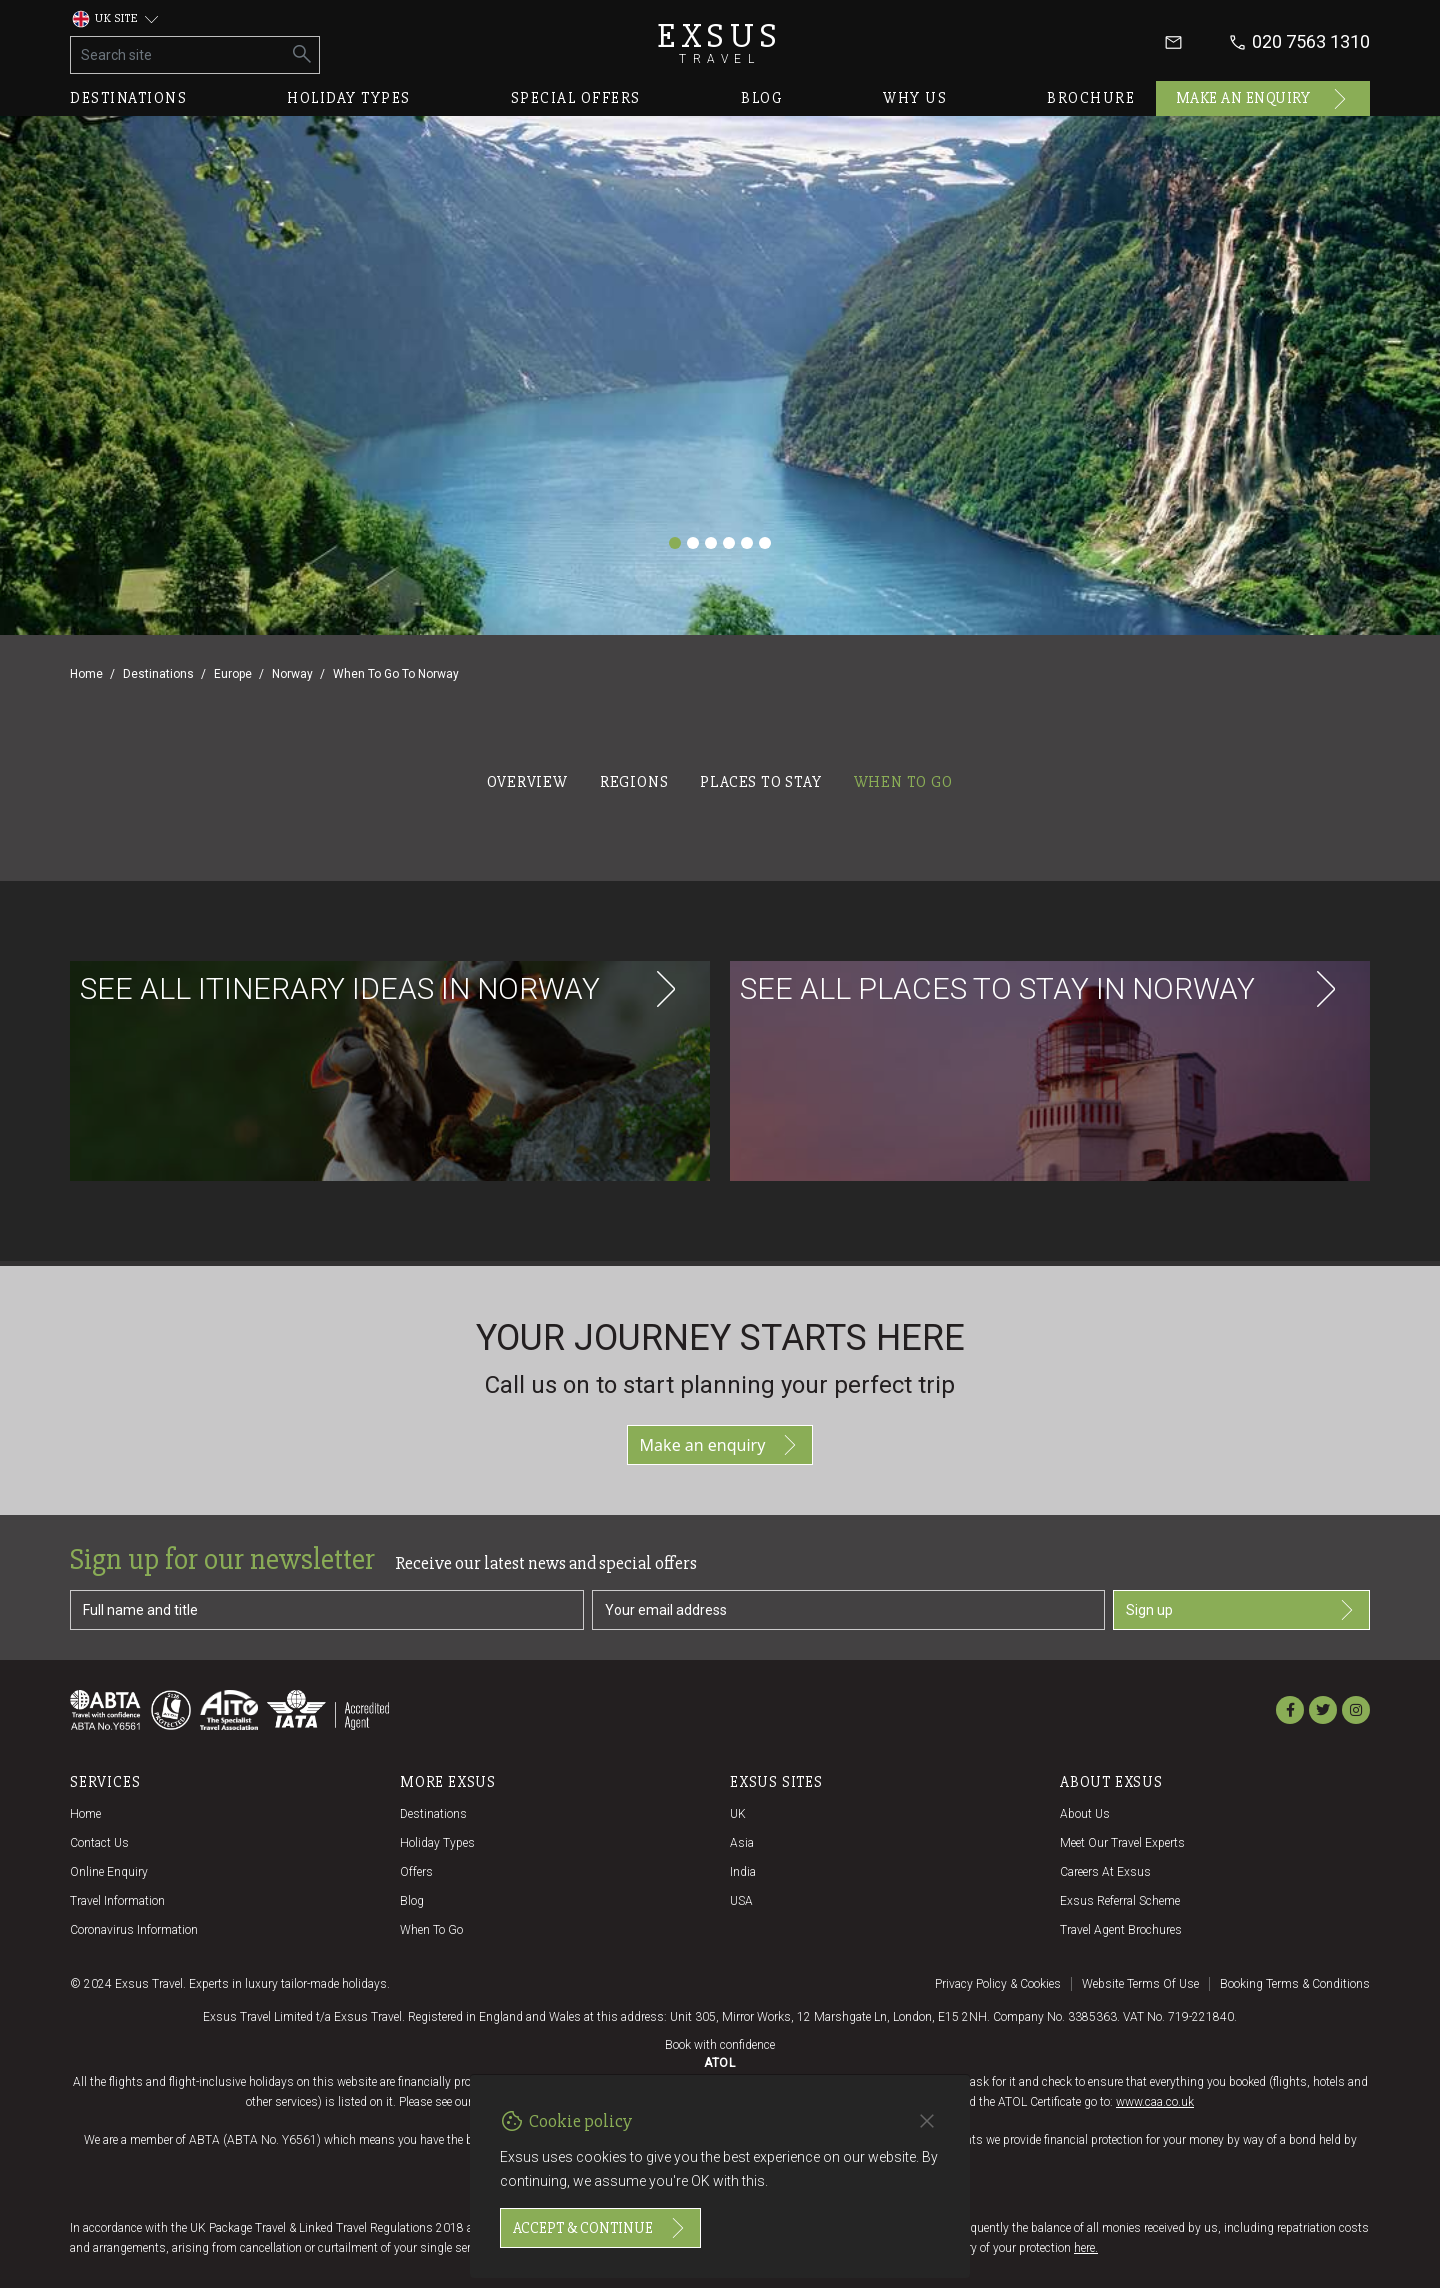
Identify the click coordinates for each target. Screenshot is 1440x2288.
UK (738, 1814)
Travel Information (117, 1901)
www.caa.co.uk (1155, 2102)
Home (86, 674)
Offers (416, 1872)
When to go (431, 1930)
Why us (915, 98)
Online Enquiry (109, 1872)
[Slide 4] (729, 543)
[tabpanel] (720, 1031)
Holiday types (349, 98)
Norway (292, 674)
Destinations (128, 98)
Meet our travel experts (1122, 1843)
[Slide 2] (693, 543)
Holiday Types (437, 1843)
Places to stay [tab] (760, 782)
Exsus (720, 42)
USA (741, 1901)
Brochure (1091, 98)
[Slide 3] (711, 543)
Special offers (576, 98)
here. (1086, 2248)
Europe (233, 674)
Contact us (99, 1843)
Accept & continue (600, 2228)
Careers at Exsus (1105, 1872)
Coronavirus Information (134, 1930)
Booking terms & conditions (1295, 1984)
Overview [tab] (527, 782)
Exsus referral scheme (1120, 1901)
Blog (762, 98)
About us (1085, 1814)
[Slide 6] (765, 543)
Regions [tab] (634, 782)
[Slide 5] (747, 543)
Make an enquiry (1263, 99)
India (743, 1872)
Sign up (1241, 1610)
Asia (742, 1843)
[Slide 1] (675, 543)
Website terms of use (1140, 1984)
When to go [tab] (903, 782)
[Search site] (178, 55)
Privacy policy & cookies (998, 1984)
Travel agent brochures (1121, 1930)
